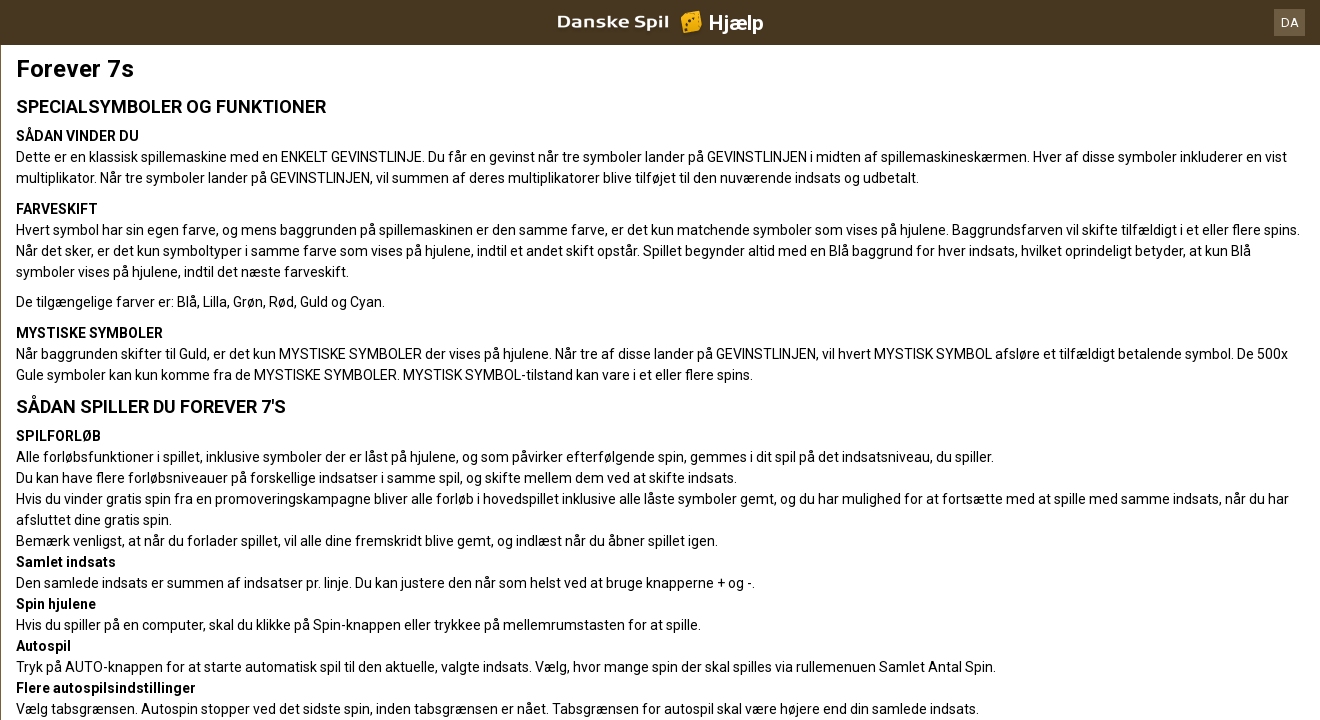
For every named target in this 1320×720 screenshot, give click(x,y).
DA (1290, 22)
